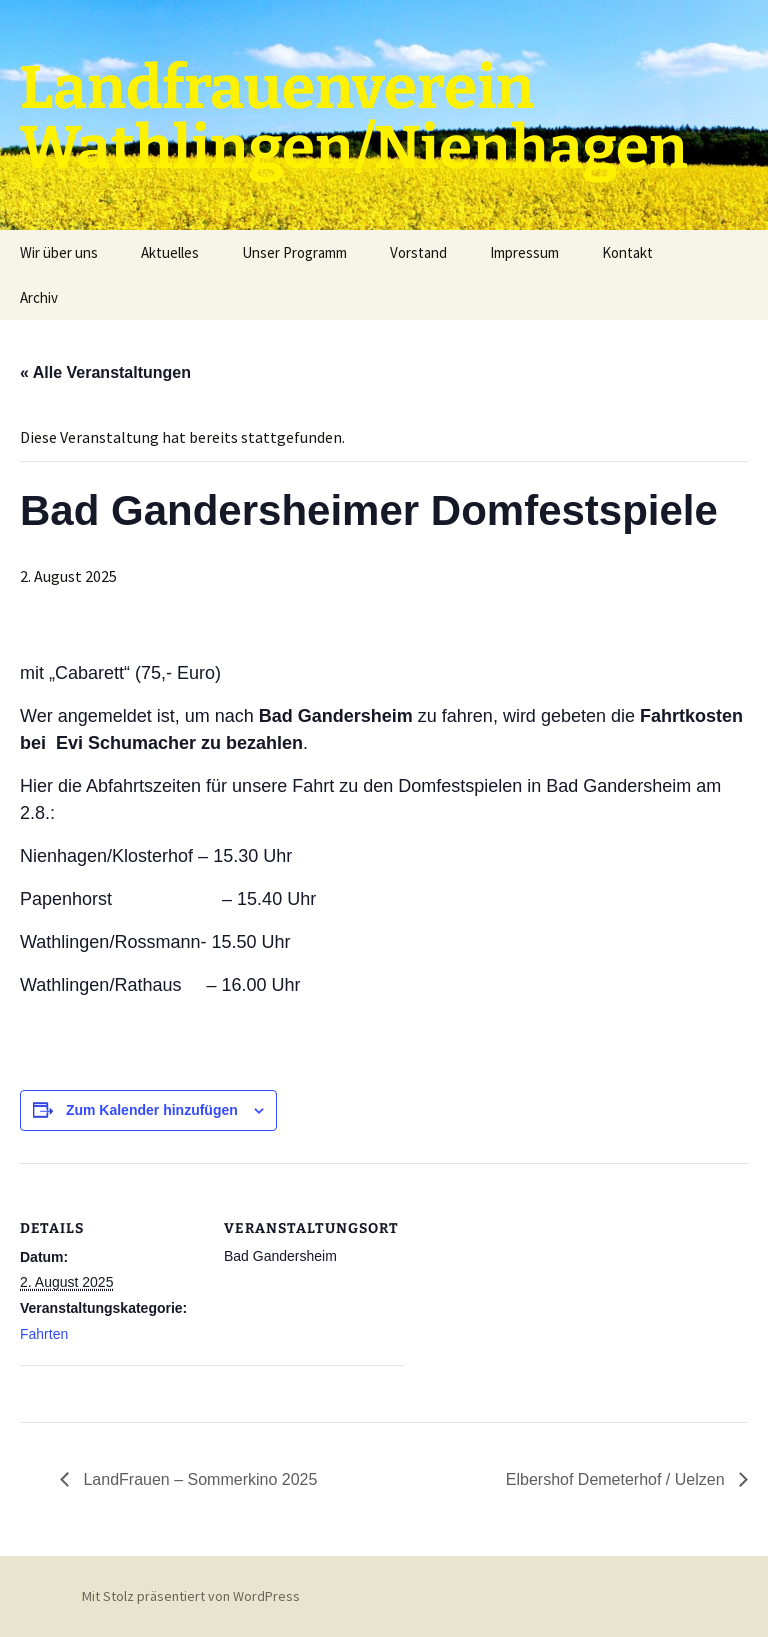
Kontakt (627, 252)
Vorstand (418, 252)
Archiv (39, 297)
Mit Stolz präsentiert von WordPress (191, 1596)
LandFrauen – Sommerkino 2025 (198, 1479)
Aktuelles (170, 252)
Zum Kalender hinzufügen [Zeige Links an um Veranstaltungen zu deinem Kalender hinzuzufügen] (152, 1110)
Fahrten (44, 1334)
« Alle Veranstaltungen (105, 372)
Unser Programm (294, 252)
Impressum (524, 252)
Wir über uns (59, 252)
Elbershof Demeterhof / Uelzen (617, 1479)
